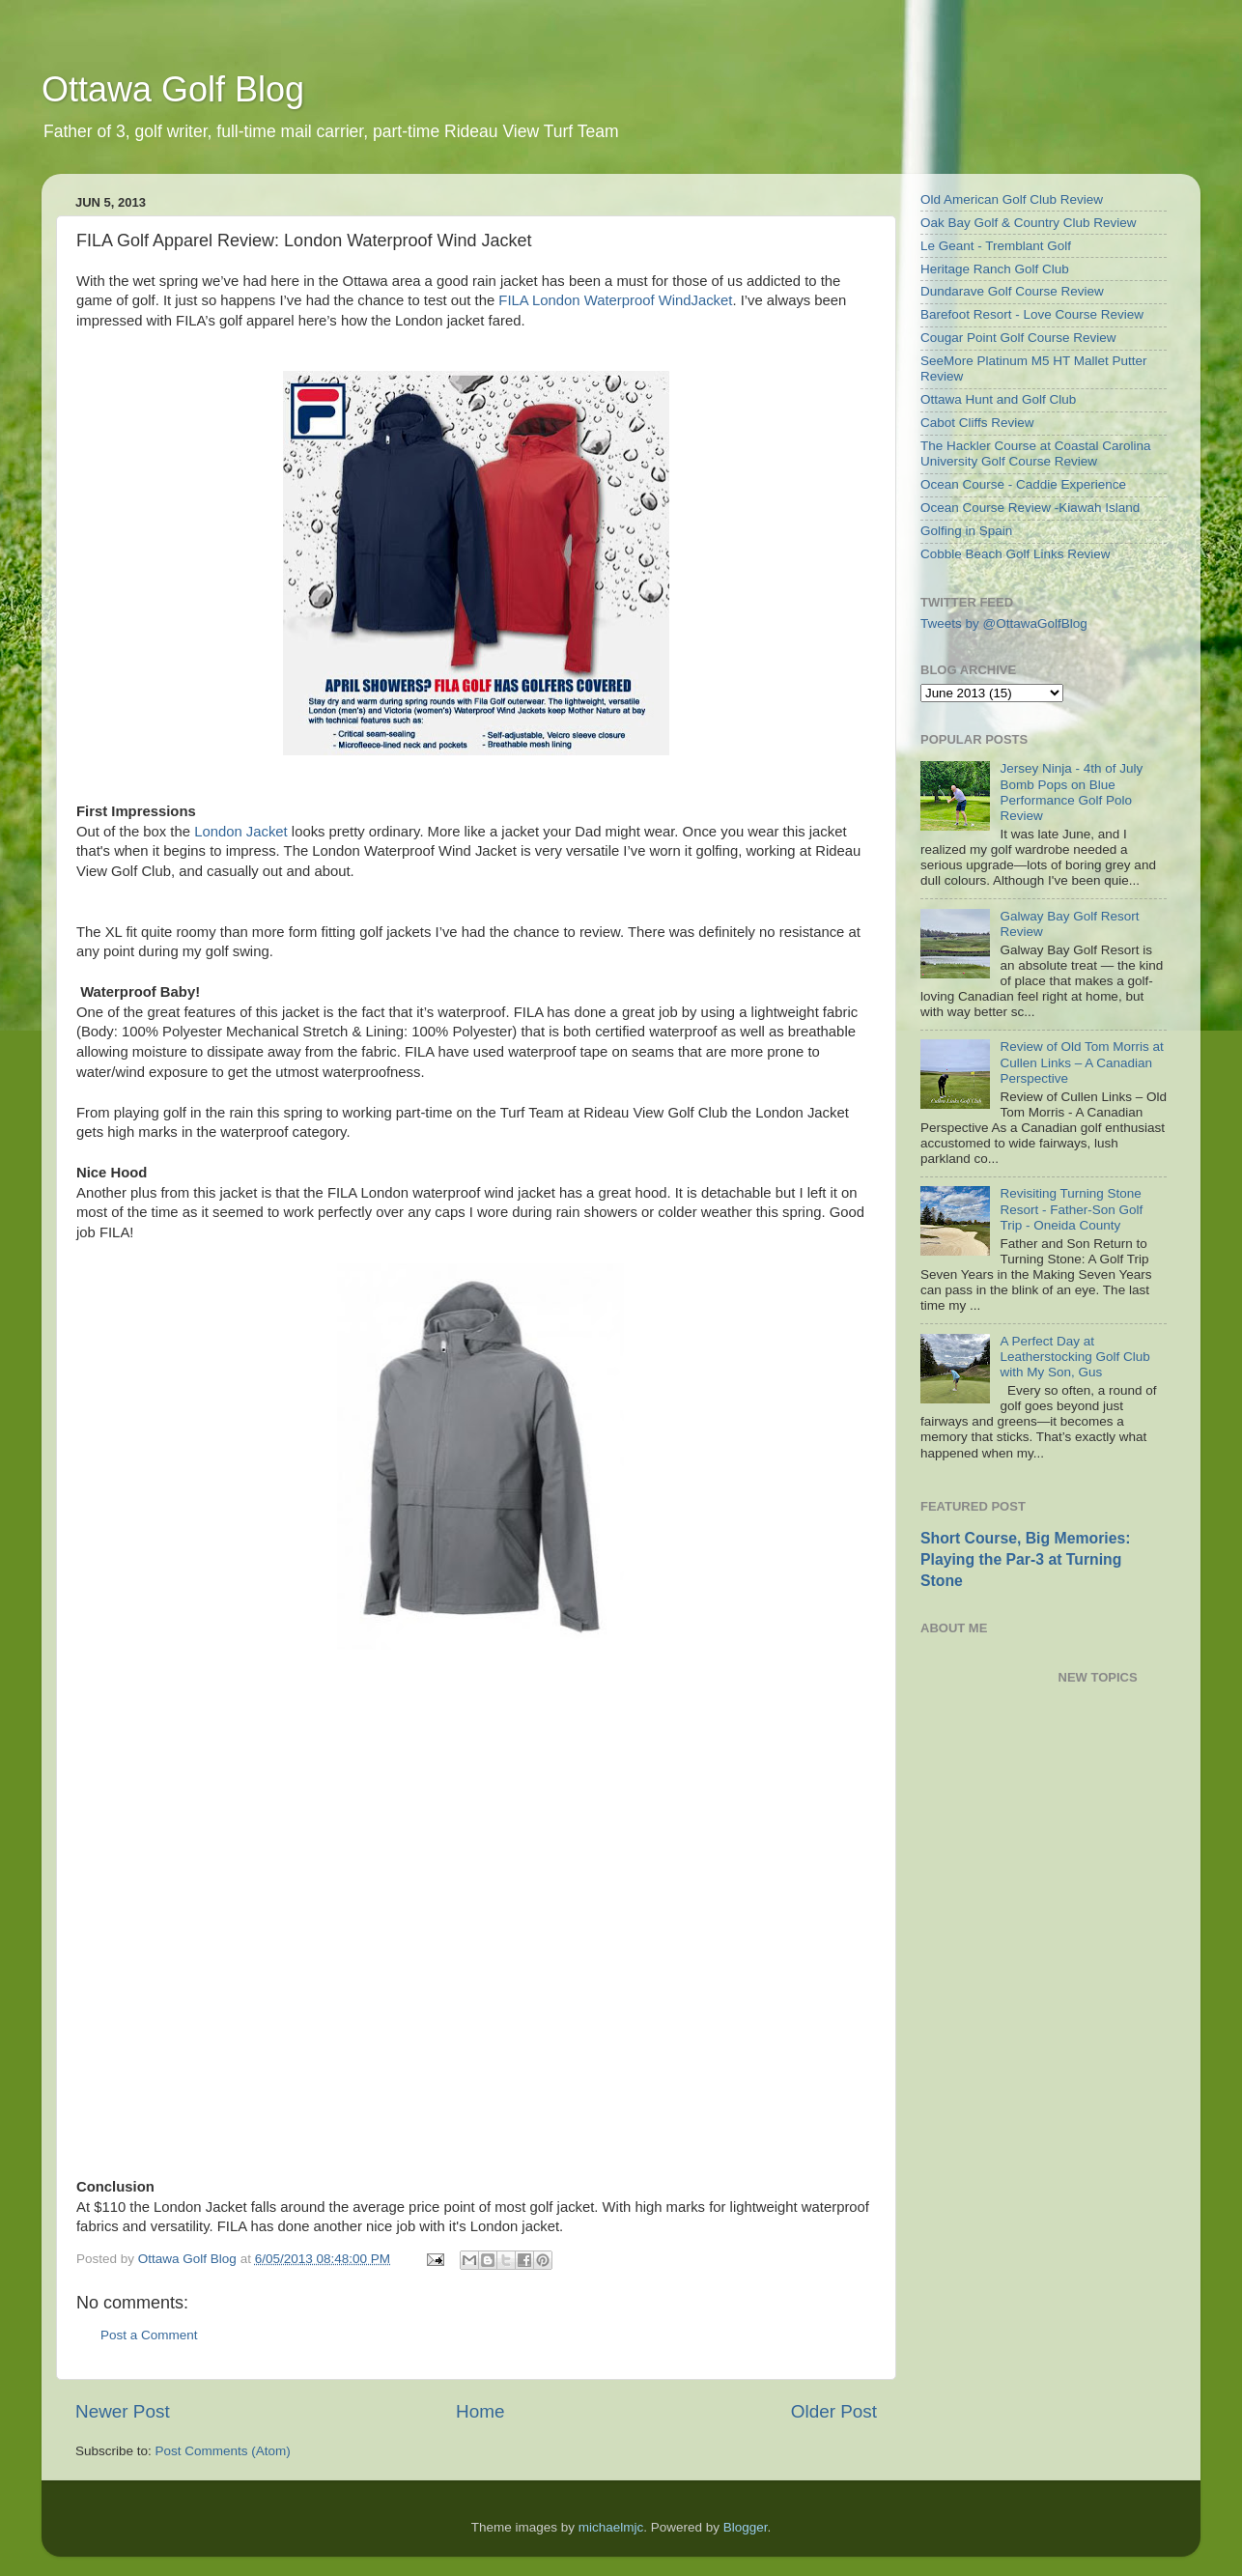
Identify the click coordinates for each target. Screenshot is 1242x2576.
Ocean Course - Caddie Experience (1023, 484)
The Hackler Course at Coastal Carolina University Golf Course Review (1035, 453)
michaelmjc (611, 2527)
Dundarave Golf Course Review (1012, 291)
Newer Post (122, 2411)
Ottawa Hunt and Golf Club (998, 399)
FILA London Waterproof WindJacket (615, 300)
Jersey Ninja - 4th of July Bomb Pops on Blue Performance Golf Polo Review (1071, 792)
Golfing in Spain (966, 531)
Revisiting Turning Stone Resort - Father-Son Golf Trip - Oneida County (1071, 1208)
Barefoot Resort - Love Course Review (1031, 314)
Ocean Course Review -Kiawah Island (1030, 507)
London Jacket (241, 831)
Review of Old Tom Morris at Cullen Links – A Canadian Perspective (1081, 1062)
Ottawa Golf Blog (173, 89)
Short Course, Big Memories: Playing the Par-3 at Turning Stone (1025, 1559)
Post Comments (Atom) (223, 2451)
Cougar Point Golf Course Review (1018, 337)
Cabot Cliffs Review (977, 422)
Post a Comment (149, 2335)
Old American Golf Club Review (1011, 199)
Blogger (745, 2527)
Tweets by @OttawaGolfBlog (1003, 623)
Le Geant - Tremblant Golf (995, 246)
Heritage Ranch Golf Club (994, 269)
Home (480, 2411)
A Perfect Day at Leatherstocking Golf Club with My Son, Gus (1074, 1356)
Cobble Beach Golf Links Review (1015, 554)
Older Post (834, 2411)
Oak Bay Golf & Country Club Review (1028, 222)
